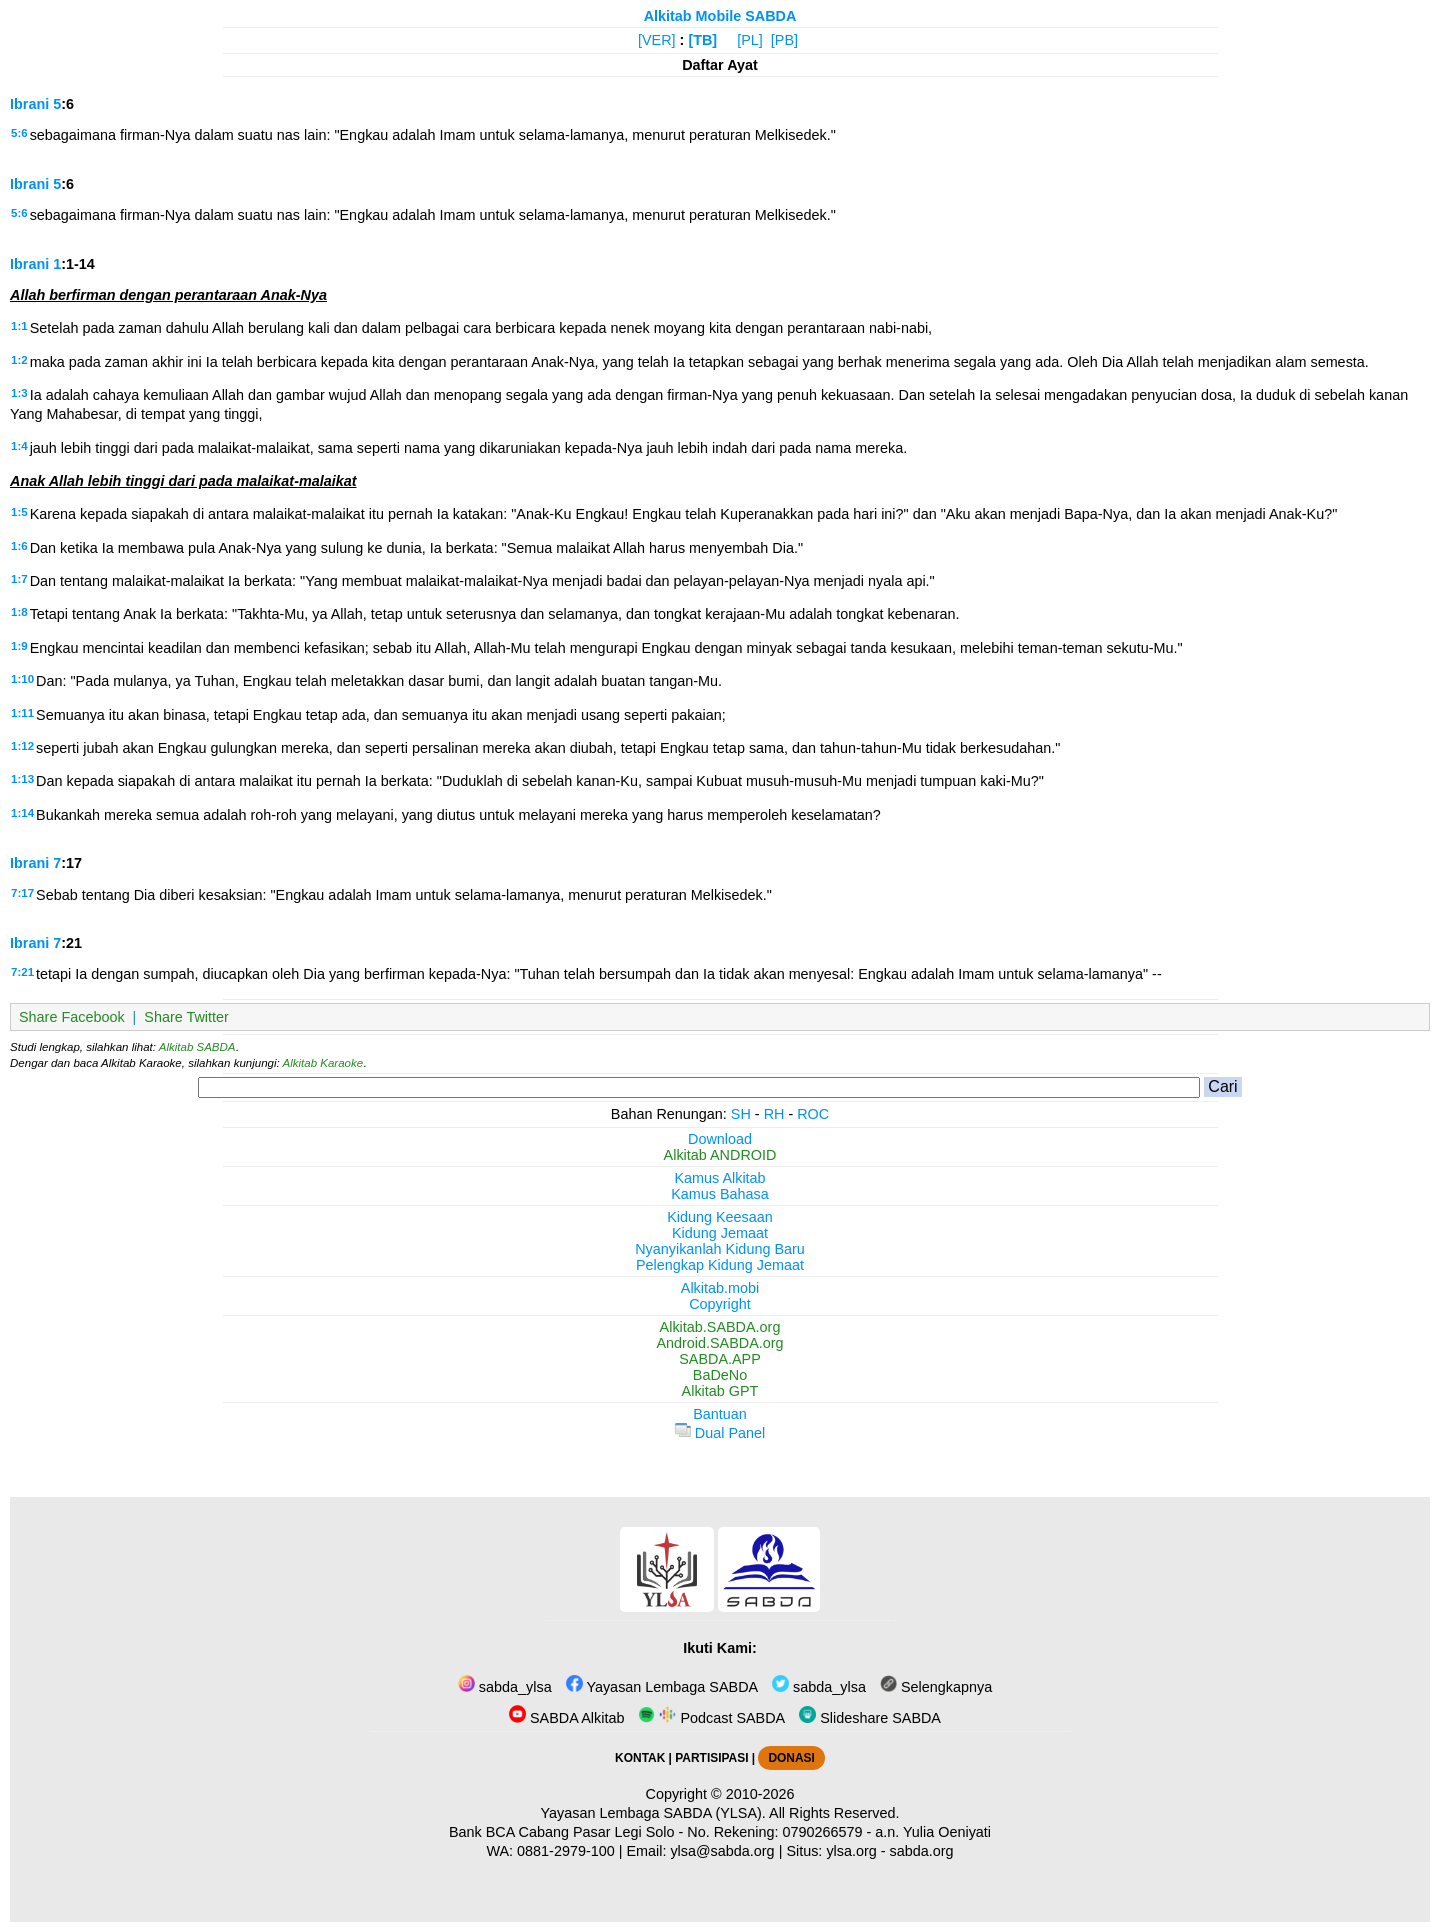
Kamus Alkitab (719, 1178)
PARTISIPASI (711, 1758)
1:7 (19, 579)
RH (774, 1114)
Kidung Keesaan (720, 1217)
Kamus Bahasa (720, 1194)
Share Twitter (186, 1017)
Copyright (720, 1304)
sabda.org (922, 1851)
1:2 (19, 360)
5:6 (19, 133)
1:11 (22, 713)
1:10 (22, 679)
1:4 (19, 446)
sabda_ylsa (505, 1687)
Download (720, 1139)
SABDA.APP (720, 1359)
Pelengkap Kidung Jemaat (720, 1265)
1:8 (19, 612)
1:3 (19, 393)
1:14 (22, 813)
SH (741, 1114)
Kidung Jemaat (720, 1233)
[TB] (702, 40)
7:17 (22, 893)
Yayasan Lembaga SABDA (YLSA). (653, 1813)
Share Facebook (72, 1017)
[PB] (784, 40)
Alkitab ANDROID (720, 1155)
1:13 (22, 779)
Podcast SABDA (711, 1718)
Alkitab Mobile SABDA (720, 16)
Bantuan (720, 1414)
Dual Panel (720, 1433)
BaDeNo (720, 1375)
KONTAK (640, 1758)
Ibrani (29, 104)
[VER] (657, 40)
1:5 (19, 512)
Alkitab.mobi (720, 1288)
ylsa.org (851, 1851)
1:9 (19, 646)
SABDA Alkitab (566, 1718)
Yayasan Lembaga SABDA (662, 1687)
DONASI (791, 1758)
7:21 (22, 972)
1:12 (22, 746)
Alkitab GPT (720, 1391)
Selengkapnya (936, 1687)
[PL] (750, 40)
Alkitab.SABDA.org (720, 1327)
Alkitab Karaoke (323, 1063)
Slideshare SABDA (870, 1718)
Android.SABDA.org (719, 1343)
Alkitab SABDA (197, 1047)
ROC (813, 1114)
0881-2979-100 (566, 1851)
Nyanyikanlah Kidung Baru (720, 1249)
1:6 (19, 546)
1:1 (19, 326)
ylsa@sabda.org (722, 1851)
